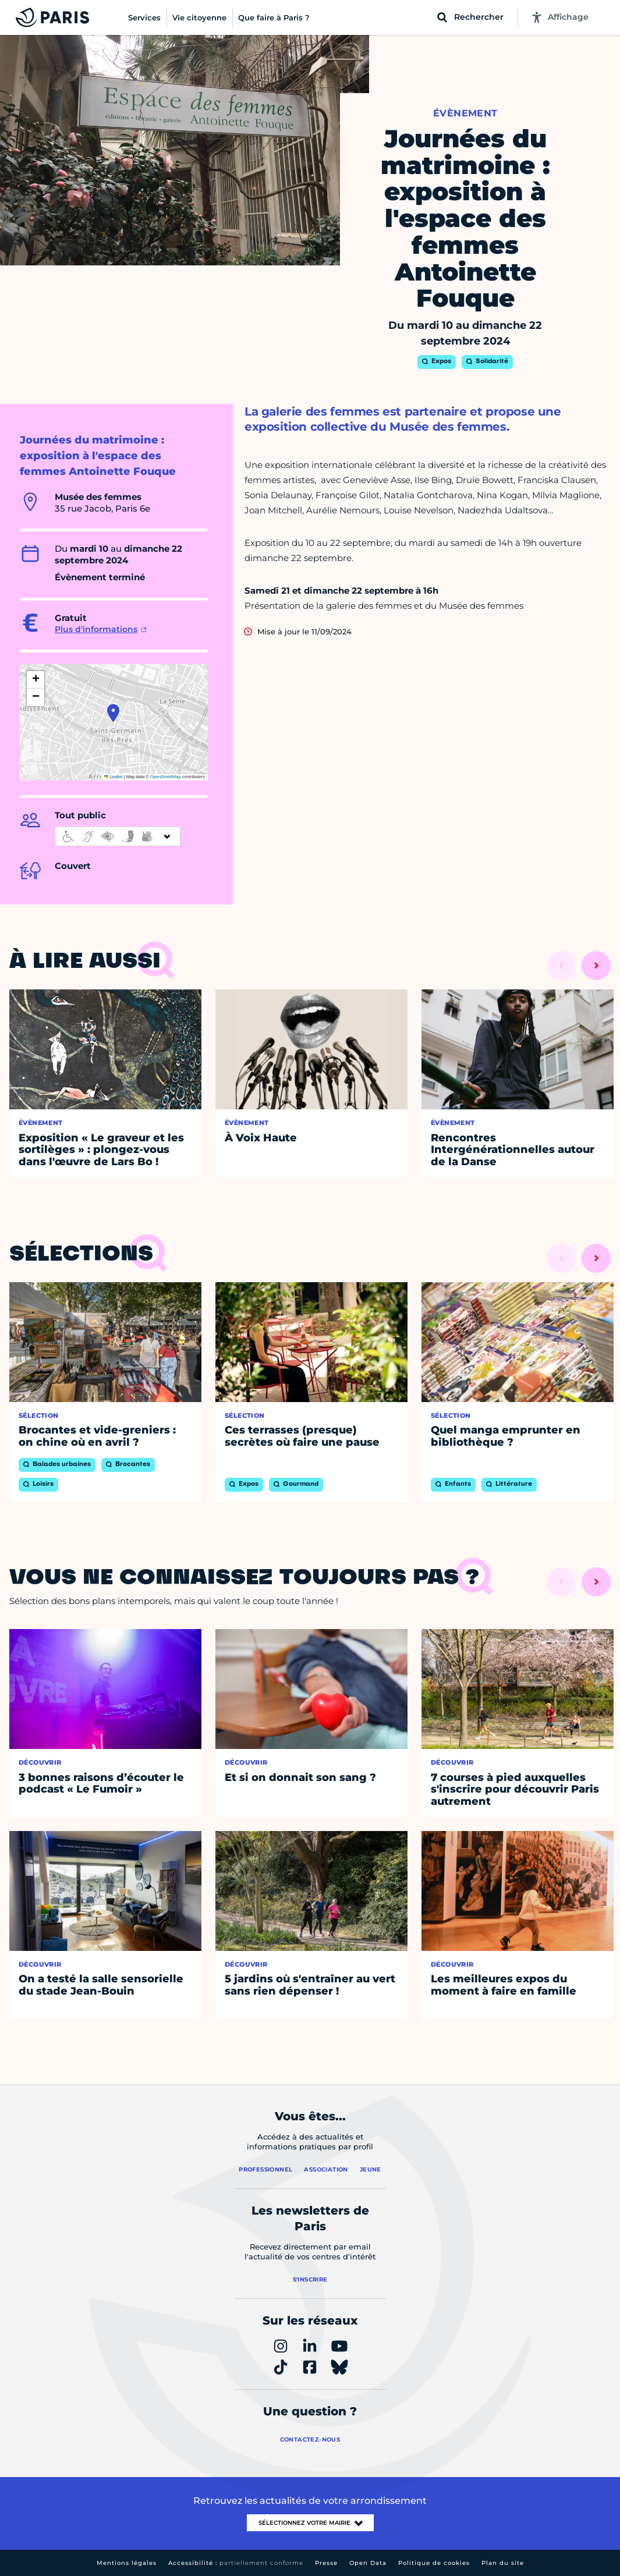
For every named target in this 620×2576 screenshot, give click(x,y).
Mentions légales (127, 2563)
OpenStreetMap (165, 776)
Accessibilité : (235, 2563)
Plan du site (502, 2563)
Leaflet (113, 776)
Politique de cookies (434, 2563)
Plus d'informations (96, 629)
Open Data (368, 2563)
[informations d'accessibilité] (117, 836)
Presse (326, 2563)
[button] (113, 713)
